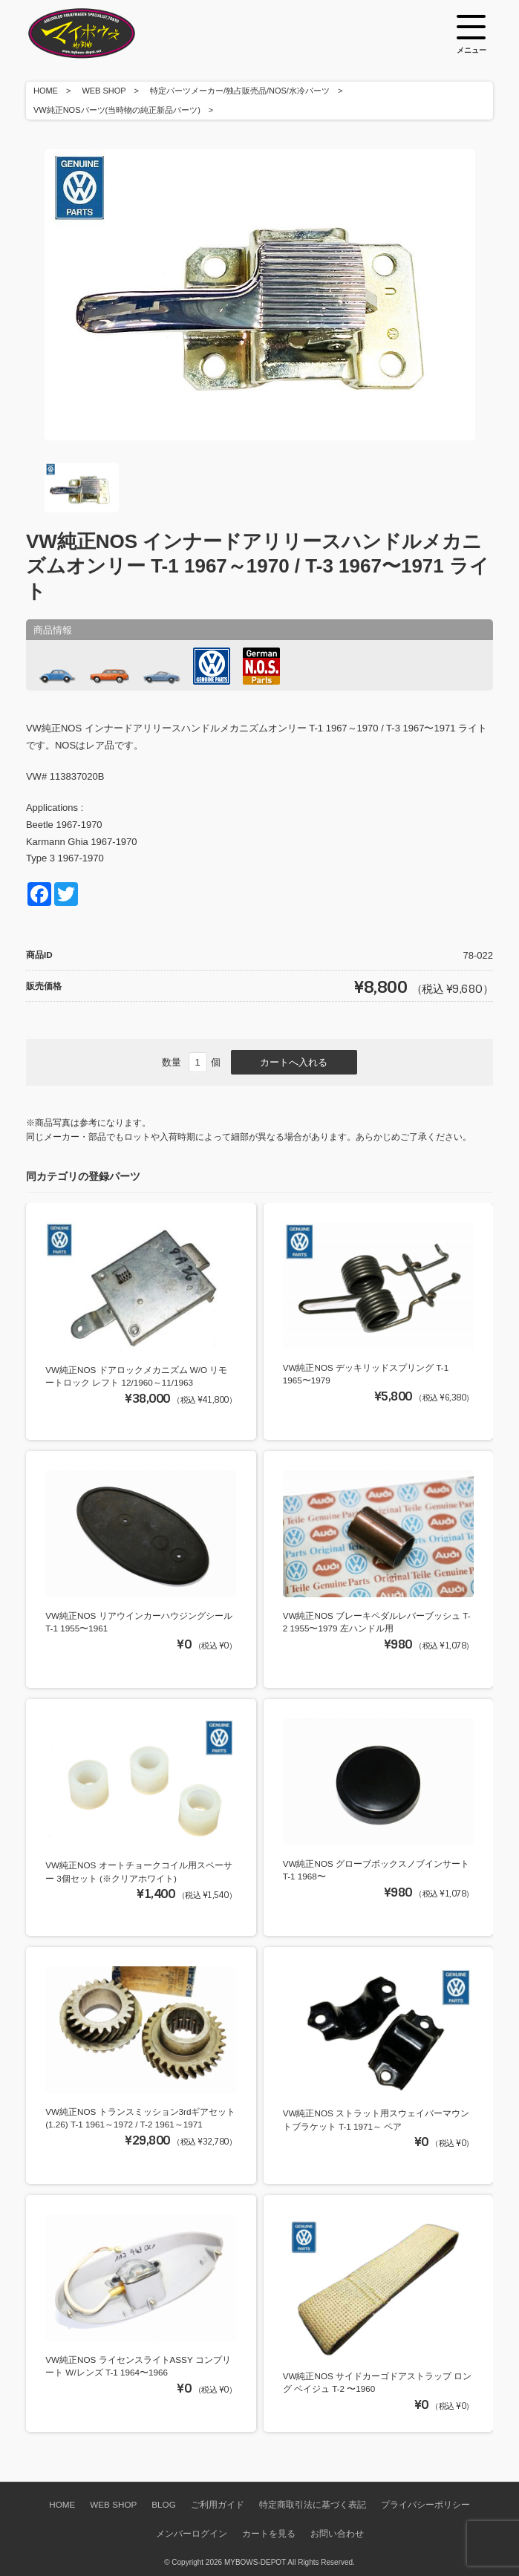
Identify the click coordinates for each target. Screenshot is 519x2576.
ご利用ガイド (217, 2504)
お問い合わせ (337, 2533)
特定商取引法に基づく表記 (312, 2504)
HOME (45, 90)
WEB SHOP (103, 90)
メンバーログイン (191, 2533)
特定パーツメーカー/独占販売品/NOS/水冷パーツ (240, 90)
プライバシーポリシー (425, 2504)
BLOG (163, 2504)
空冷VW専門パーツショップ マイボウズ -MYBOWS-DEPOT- (100, 33)
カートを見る (269, 2533)
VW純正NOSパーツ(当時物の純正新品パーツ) (116, 109)
